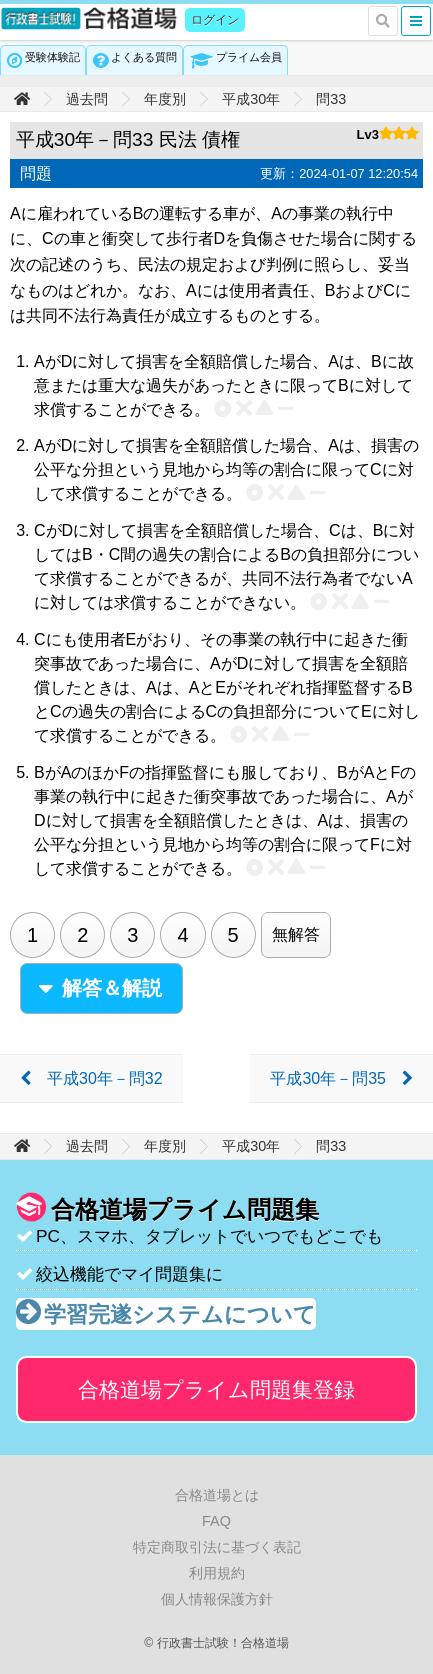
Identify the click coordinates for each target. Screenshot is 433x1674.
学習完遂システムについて (180, 1314)
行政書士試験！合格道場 (90, 18)
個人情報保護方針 (217, 1599)
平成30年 (251, 99)
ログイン (215, 20)
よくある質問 (144, 57)
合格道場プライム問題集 (216, 1389)
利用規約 (217, 1573)
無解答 (296, 934)
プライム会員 (249, 57)
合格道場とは (217, 1495)
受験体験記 (52, 57)
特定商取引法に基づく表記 (217, 1547)
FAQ (216, 1521)
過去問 (87, 99)
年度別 (165, 99)
